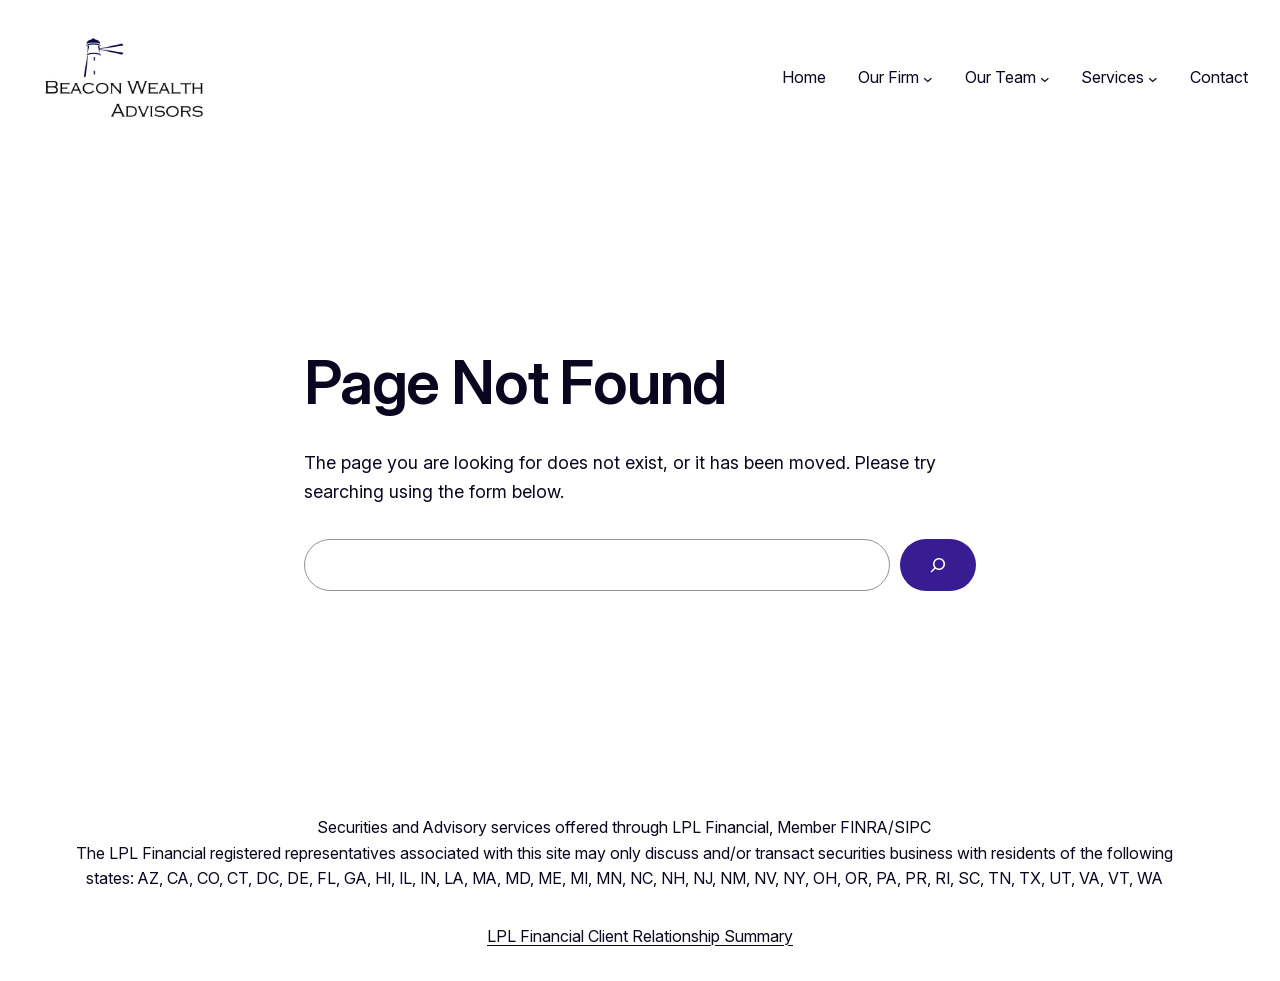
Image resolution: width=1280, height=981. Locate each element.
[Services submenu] (1153, 78)
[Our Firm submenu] (928, 78)
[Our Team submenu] (1045, 78)
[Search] (938, 565)
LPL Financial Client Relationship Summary (640, 936)
